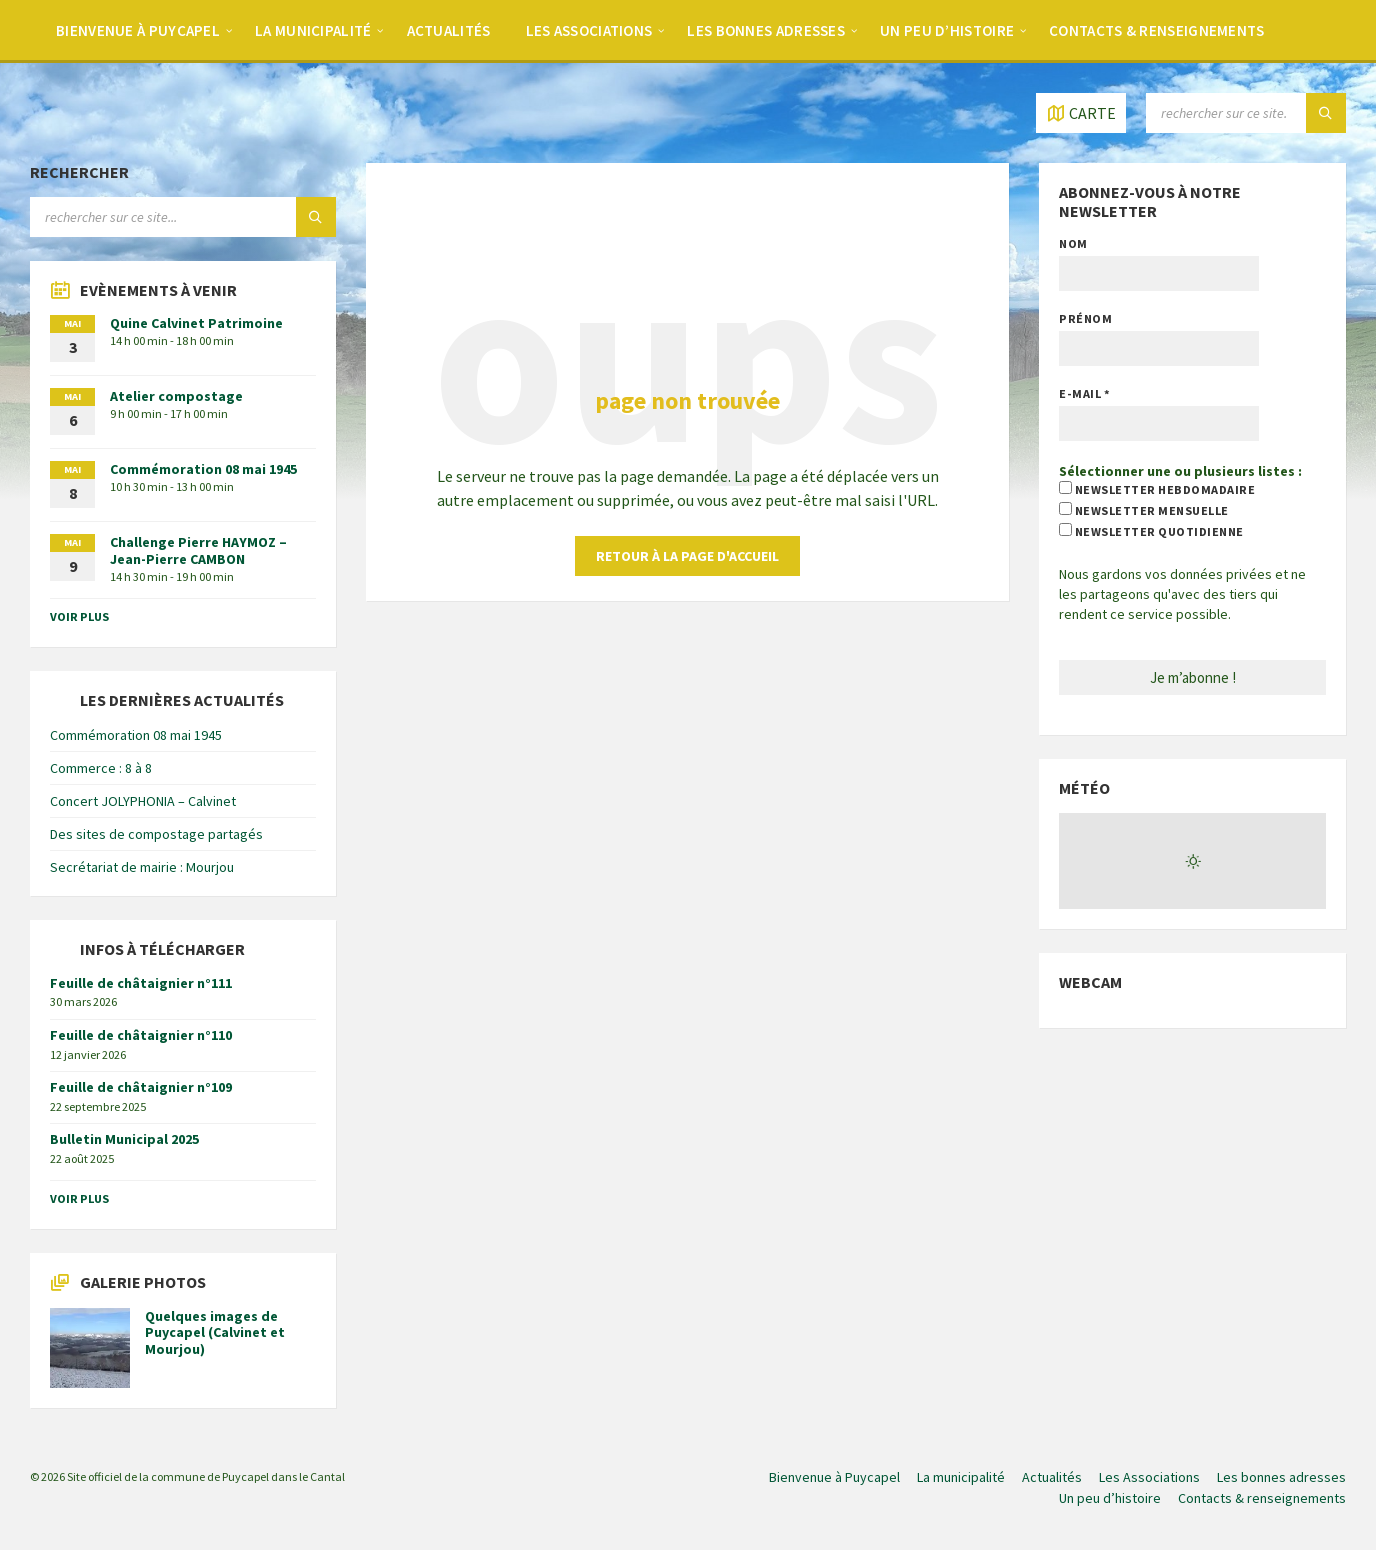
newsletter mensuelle (1143, 510)
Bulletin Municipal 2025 (124, 1139)
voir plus (79, 616)
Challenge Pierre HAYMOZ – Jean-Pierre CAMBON (198, 550)
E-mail (1084, 393)
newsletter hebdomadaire (1157, 489)
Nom (1073, 243)
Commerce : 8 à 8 (101, 768)
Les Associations (589, 30)
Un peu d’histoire (947, 30)
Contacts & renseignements (1157, 30)
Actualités (449, 30)
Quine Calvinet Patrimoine (196, 323)
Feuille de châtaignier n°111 (141, 983)
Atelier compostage (176, 396)
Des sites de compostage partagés (156, 834)
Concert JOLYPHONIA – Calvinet (143, 801)
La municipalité (313, 30)
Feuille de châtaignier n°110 (141, 1035)
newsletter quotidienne (1151, 531)
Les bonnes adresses (766, 30)
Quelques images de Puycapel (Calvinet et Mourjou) (215, 1333)
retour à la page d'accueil (687, 556)
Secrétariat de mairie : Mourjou (142, 867)
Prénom (1085, 318)
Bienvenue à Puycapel (138, 30)
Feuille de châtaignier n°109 (141, 1087)
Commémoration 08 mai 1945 (203, 469)
